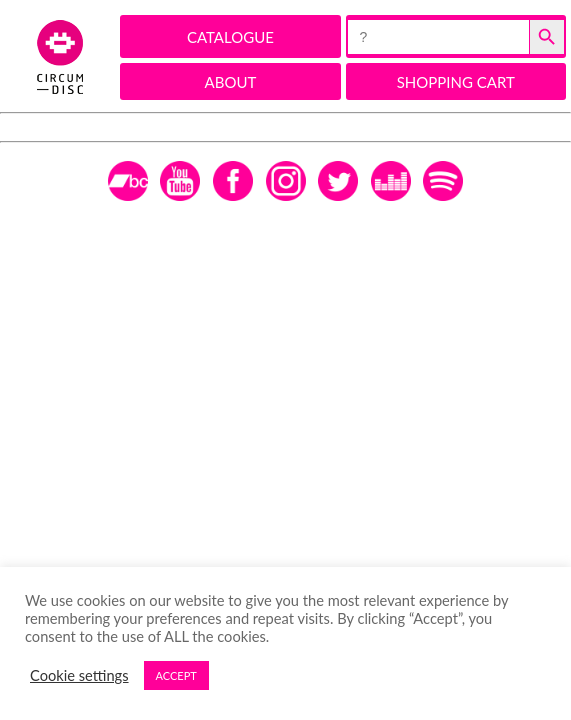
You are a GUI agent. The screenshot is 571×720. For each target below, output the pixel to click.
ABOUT (231, 82)
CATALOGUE (230, 37)
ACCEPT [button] (176, 675)
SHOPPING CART (456, 82)
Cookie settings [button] (79, 675)
